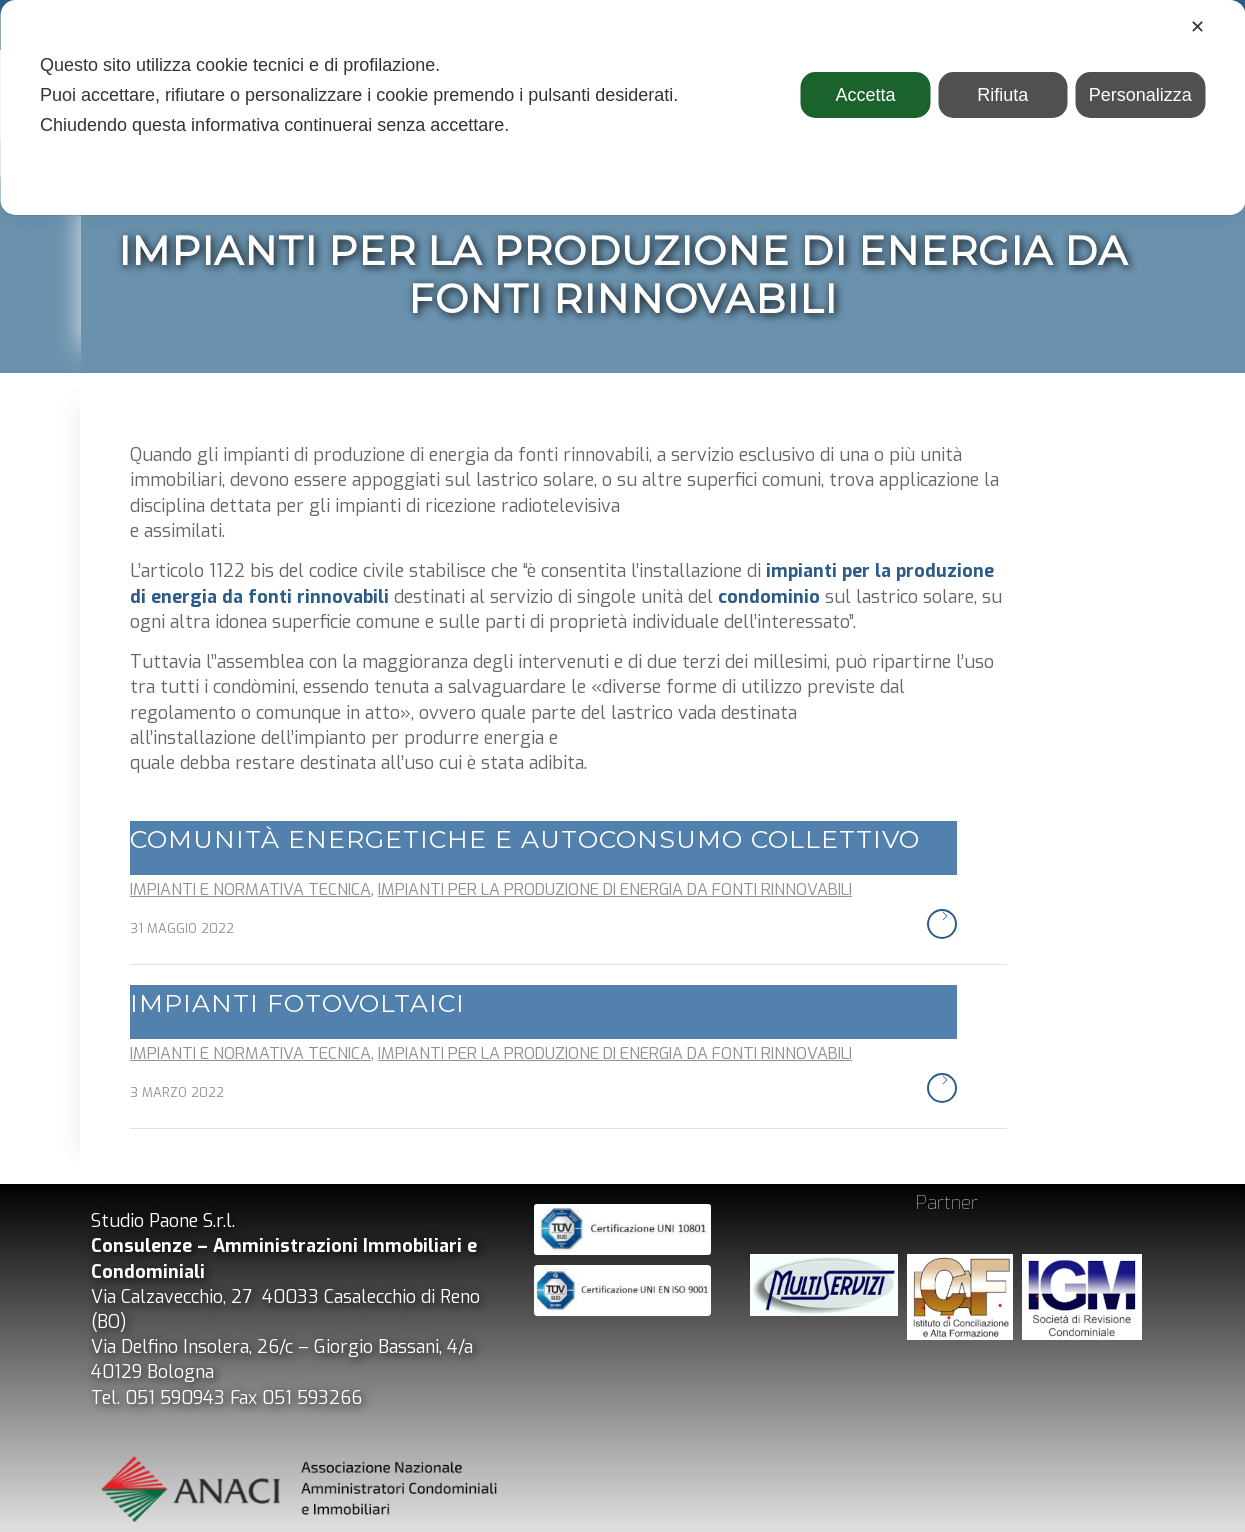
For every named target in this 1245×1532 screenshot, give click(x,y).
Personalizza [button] (1140, 95)
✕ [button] (1197, 27)
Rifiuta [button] (1002, 95)
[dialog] (622, 107)
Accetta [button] (865, 95)
